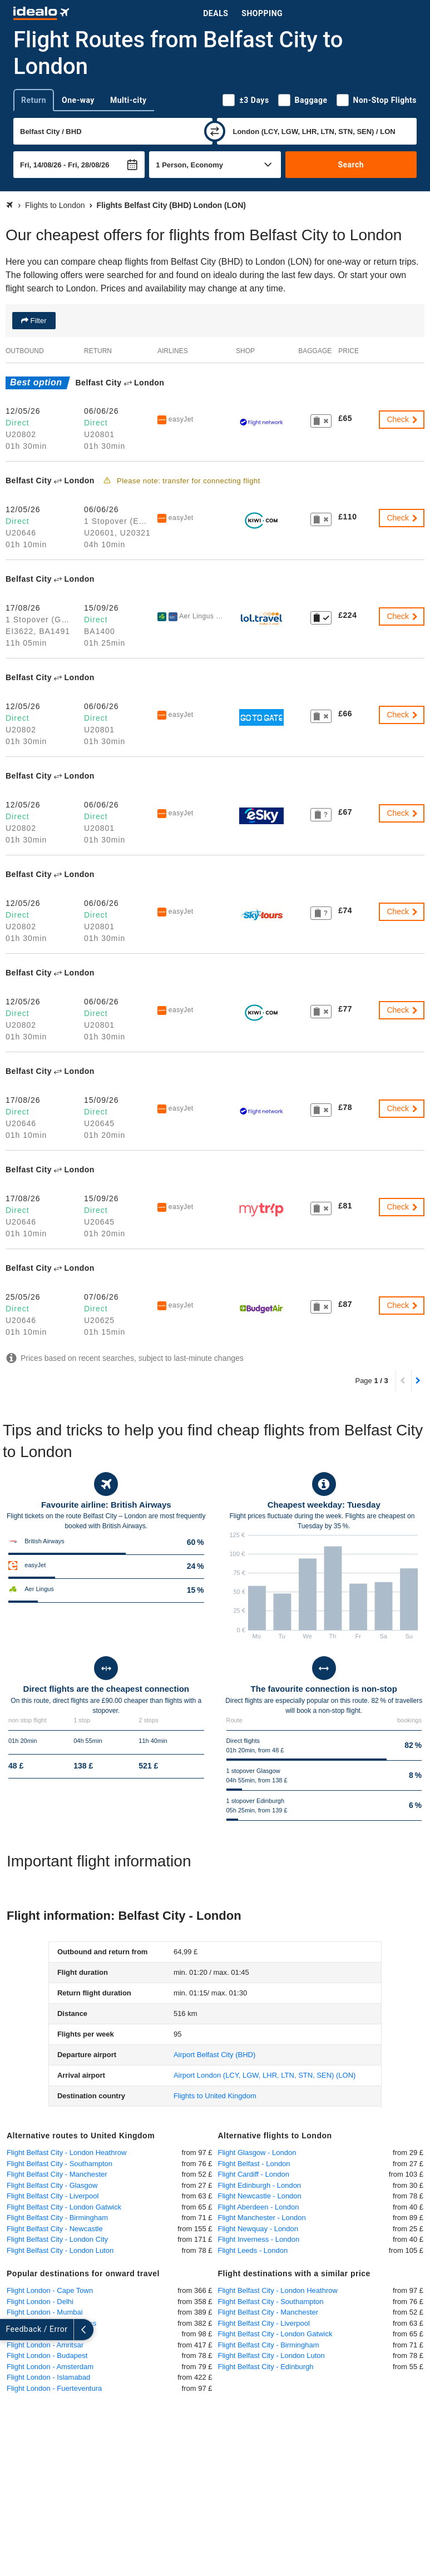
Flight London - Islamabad (48, 2377)
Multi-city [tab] (128, 100)
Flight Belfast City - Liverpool (52, 2196)
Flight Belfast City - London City (57, 2239)
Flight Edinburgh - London (260, 2185)
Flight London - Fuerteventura (54, 2388)
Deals (215, 13)
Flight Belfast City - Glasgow (52, 2185)
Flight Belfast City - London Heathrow (66, 2152)
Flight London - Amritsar (45, 2345)
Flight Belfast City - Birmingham (57, 2217)
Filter (37, 320)
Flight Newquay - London (258, 2229)
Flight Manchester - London (262, 2217)
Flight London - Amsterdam (50, 2366)
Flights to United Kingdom (215, 2096)
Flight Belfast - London (254, 2163)
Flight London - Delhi (40, 2301)
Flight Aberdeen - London (258, 2207)
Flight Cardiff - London (253, 2174)
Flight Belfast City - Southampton (59, 2163)
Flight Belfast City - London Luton (60, 2250)
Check (403, 419)
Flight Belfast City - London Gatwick (64, 2207)
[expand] (10, 2330)
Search (351, 164)
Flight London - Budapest (47, 2355)
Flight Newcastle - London (260, 2196)
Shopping (262, 13)
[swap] (214, 131)
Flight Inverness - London (259, 2239)
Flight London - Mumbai (45, 2312)
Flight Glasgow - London (257, 2152)
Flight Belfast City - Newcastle (55, 2229)
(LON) (265, 2075)
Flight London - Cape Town (50, 2290)
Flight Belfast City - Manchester (57, 2174)
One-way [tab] (78, 100)
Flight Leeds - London (253, 2250)
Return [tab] (33, 100)
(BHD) (214, 2054)
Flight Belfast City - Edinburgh (266, 2366)
